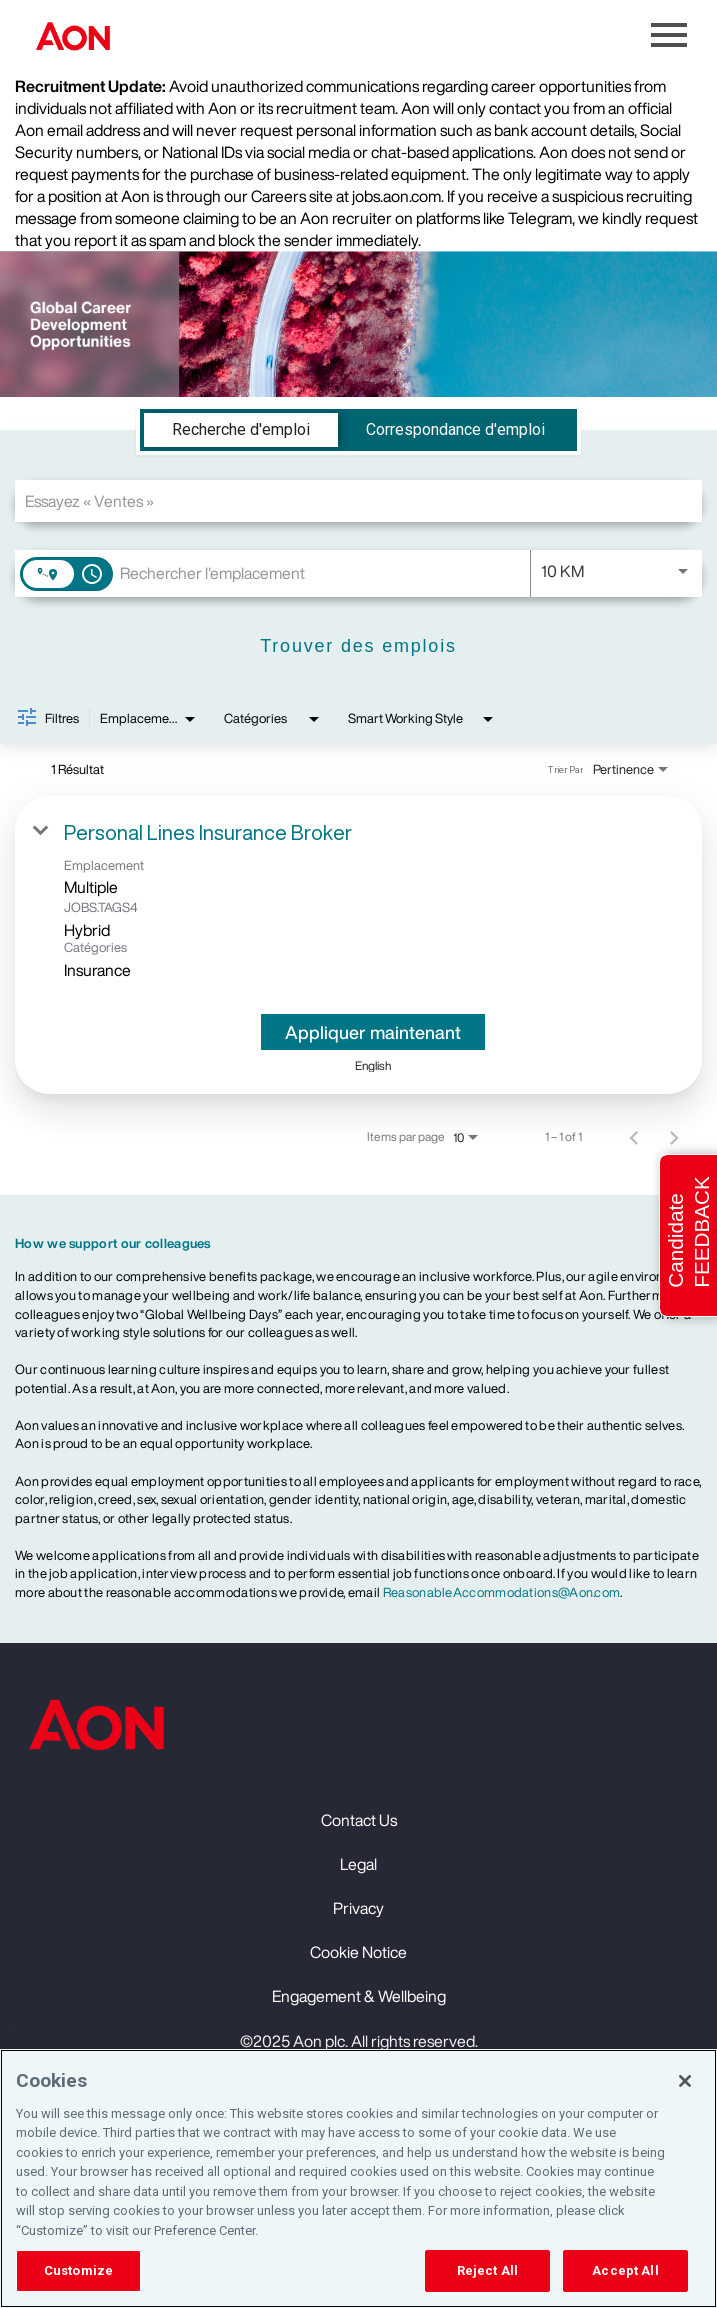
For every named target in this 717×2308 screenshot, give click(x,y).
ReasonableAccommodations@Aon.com (502, 1592)
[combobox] (358, 500)
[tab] (241, 430)
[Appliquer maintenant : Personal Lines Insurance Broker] (373, 1032)
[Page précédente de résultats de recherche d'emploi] (634, 1137)
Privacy (358, 1908)
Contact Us (359, 1820)
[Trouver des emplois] (358, 646)
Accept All (625, 2270)
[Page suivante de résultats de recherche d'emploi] (674, 1137)
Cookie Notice (358, 1952)
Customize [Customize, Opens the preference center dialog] (78, 2270)
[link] (358, 945)
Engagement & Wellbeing (359, 1996)
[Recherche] (358, 646)
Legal (358, 1864)
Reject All (487, 2270)
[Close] (685, 2081)
